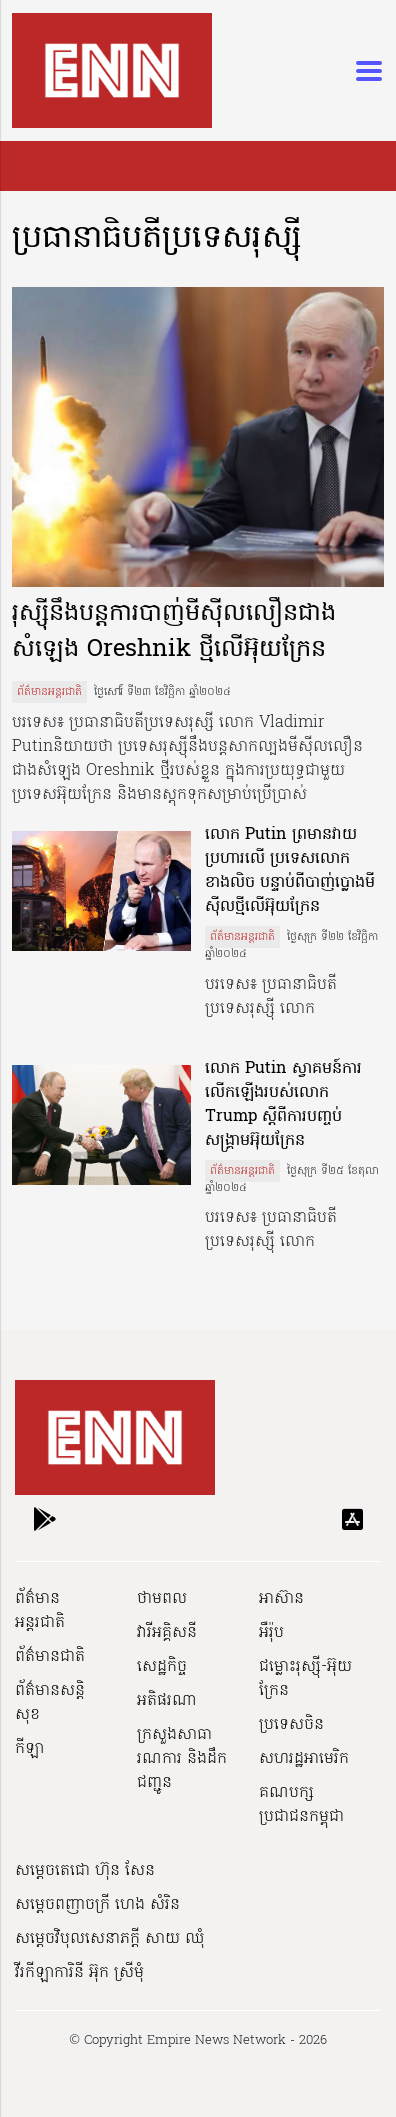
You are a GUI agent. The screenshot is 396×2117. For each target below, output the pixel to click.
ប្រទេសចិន (291, 1725)
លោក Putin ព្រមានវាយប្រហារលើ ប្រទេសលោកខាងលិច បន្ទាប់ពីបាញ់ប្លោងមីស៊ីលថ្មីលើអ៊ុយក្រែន (290, 871)
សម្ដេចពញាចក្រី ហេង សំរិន (97, 1905)
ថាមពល (162, 1599)
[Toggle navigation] (363, 71)
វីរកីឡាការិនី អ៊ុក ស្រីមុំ (79, 1973)
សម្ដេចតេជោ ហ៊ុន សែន (85, 1871)
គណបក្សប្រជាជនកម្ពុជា (301, 1805)
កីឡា (29, 1749)
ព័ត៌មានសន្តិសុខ (50, 1703)
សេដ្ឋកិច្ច (162, 1667)
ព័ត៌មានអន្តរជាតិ (49, 692)
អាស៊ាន (281, 1599)
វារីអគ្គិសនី (167, 1633)
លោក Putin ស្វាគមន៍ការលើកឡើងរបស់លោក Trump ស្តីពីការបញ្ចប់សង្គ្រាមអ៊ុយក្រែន (283, 1105)
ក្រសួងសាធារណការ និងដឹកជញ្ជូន (182, 1759)
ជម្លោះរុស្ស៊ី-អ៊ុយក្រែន (305, 1679)
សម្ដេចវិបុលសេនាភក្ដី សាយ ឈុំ (110, 1939)
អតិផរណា (167, 1701)
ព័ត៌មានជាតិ (50, 1657)
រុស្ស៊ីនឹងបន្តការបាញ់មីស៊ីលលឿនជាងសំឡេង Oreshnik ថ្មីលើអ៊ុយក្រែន (174, 632)
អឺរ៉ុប (271, 1633)
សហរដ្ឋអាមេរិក (304, 1759)
